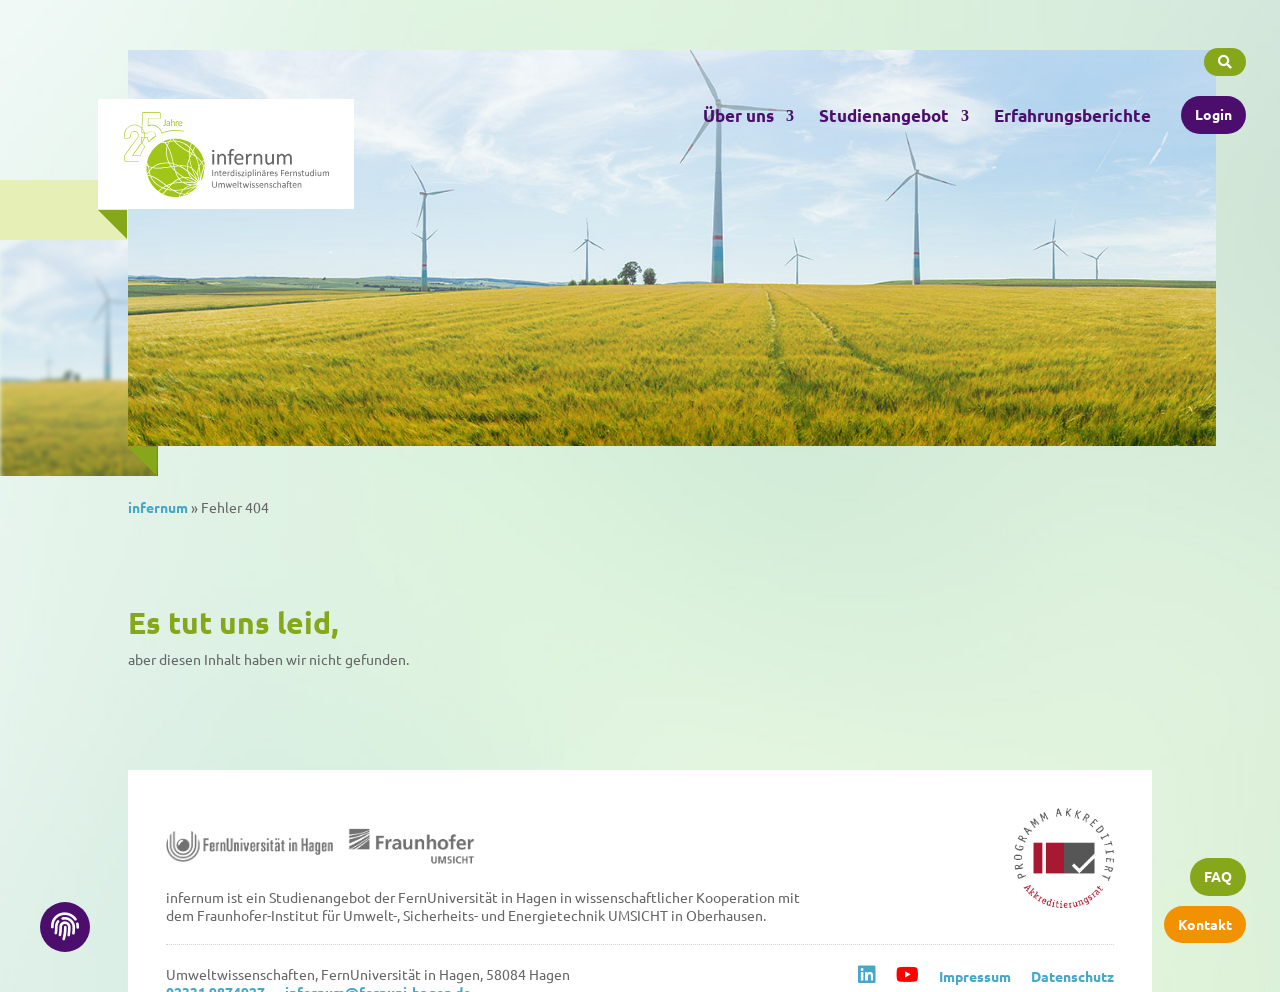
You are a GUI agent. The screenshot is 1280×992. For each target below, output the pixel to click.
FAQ (1218, 880)
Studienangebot (884, 112)
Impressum (975, 976)
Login (1213, 110)
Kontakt (1205, 926)
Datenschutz (1072, 976)
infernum (158, 507)
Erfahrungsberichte (1072, 112)
